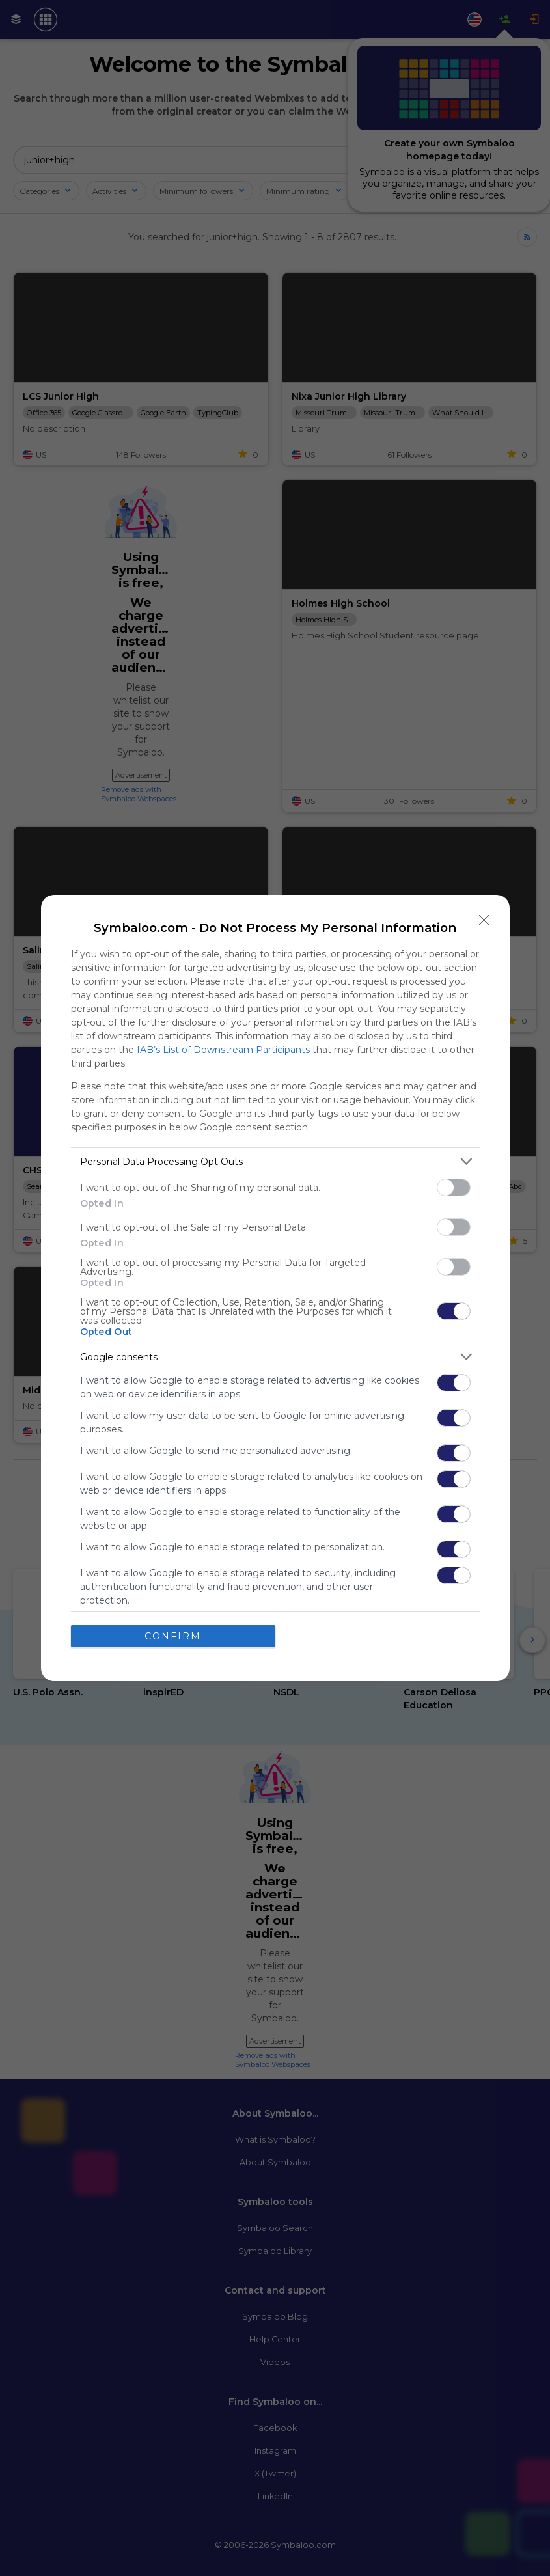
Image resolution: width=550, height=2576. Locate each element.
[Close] (484, 920)
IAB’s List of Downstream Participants (223, 1050)
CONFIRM (172, 1635)
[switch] (454, 1187)
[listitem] (275, 1161)
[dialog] (275, 1288)
